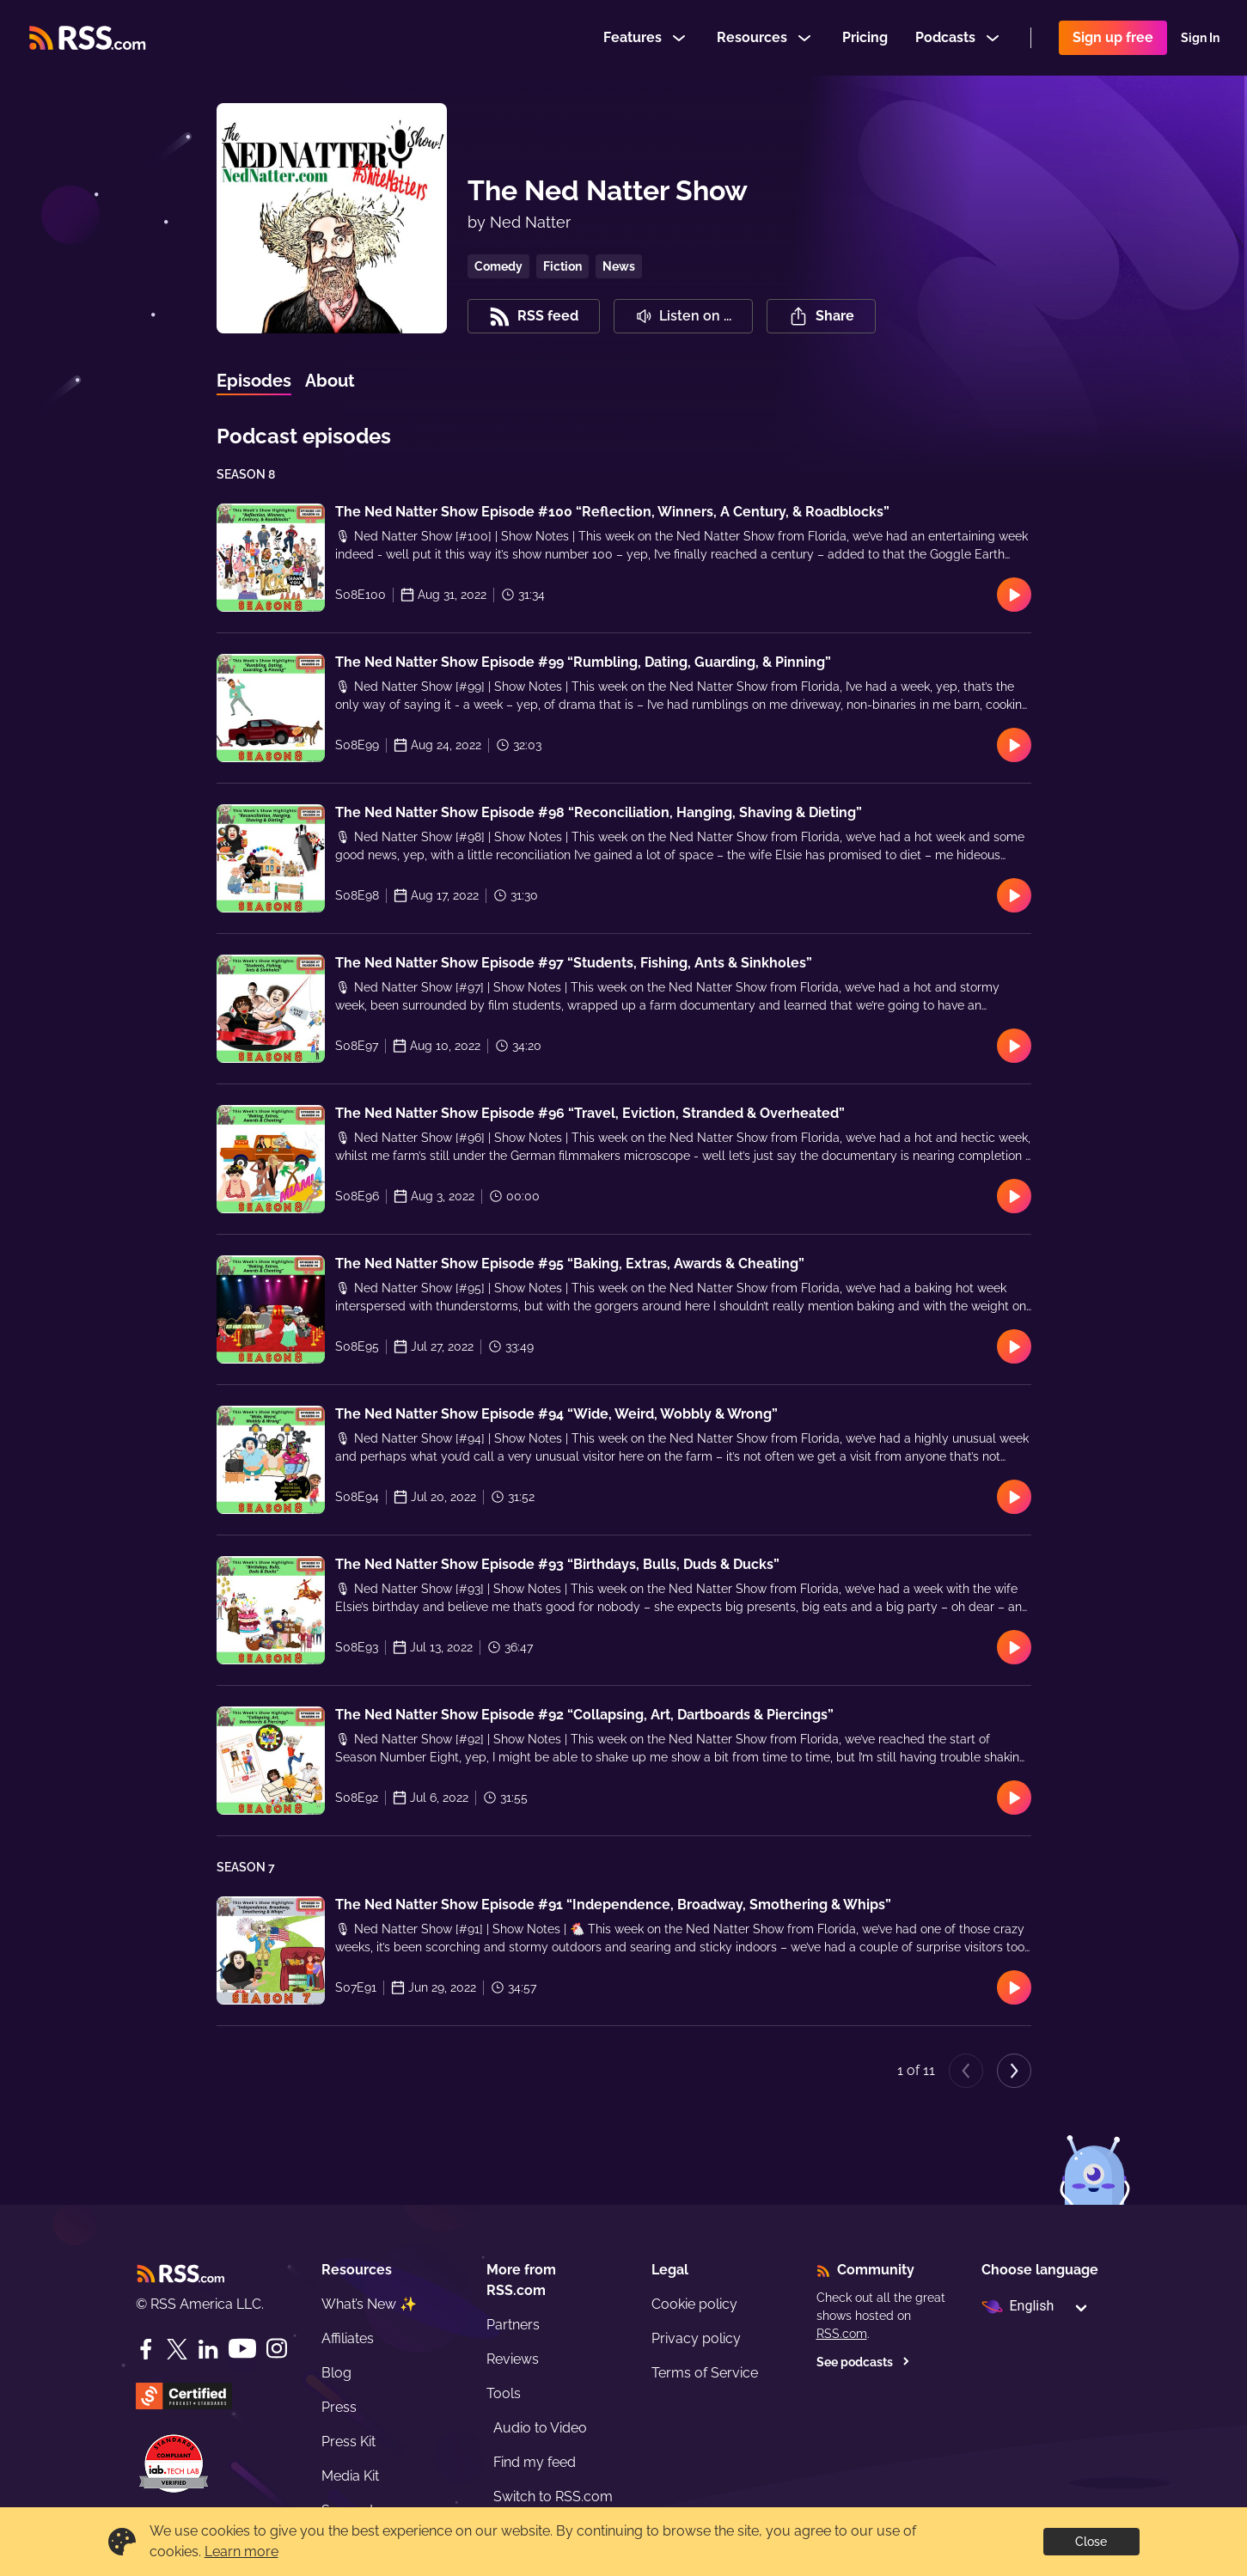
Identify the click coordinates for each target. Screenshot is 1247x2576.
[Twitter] (177, 2349)
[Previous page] (966, 2071)
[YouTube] (242, 2348)
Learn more (241, 2551)
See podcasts (863, 2362)
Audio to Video (540, 2428)
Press (339, 2407)
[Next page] (1014, 2071)
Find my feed (534, 2462)
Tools (503, 2393)
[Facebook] (146, 2349)
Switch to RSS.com (553, 2496)
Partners (513, 2325)
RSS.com (841, 2334)
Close (1091, 2542)
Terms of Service (704, 2373)
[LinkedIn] (208, 2349)
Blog (336, 2373)
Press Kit (348, 2441)
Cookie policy (694, 2304)
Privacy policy (696, 2338)
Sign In (1200, 38)
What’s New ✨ (369, 2304)
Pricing (865, 37)
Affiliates (347, 2338)
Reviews (512, 2359)
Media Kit (350, 2476)
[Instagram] (276, 2348)
